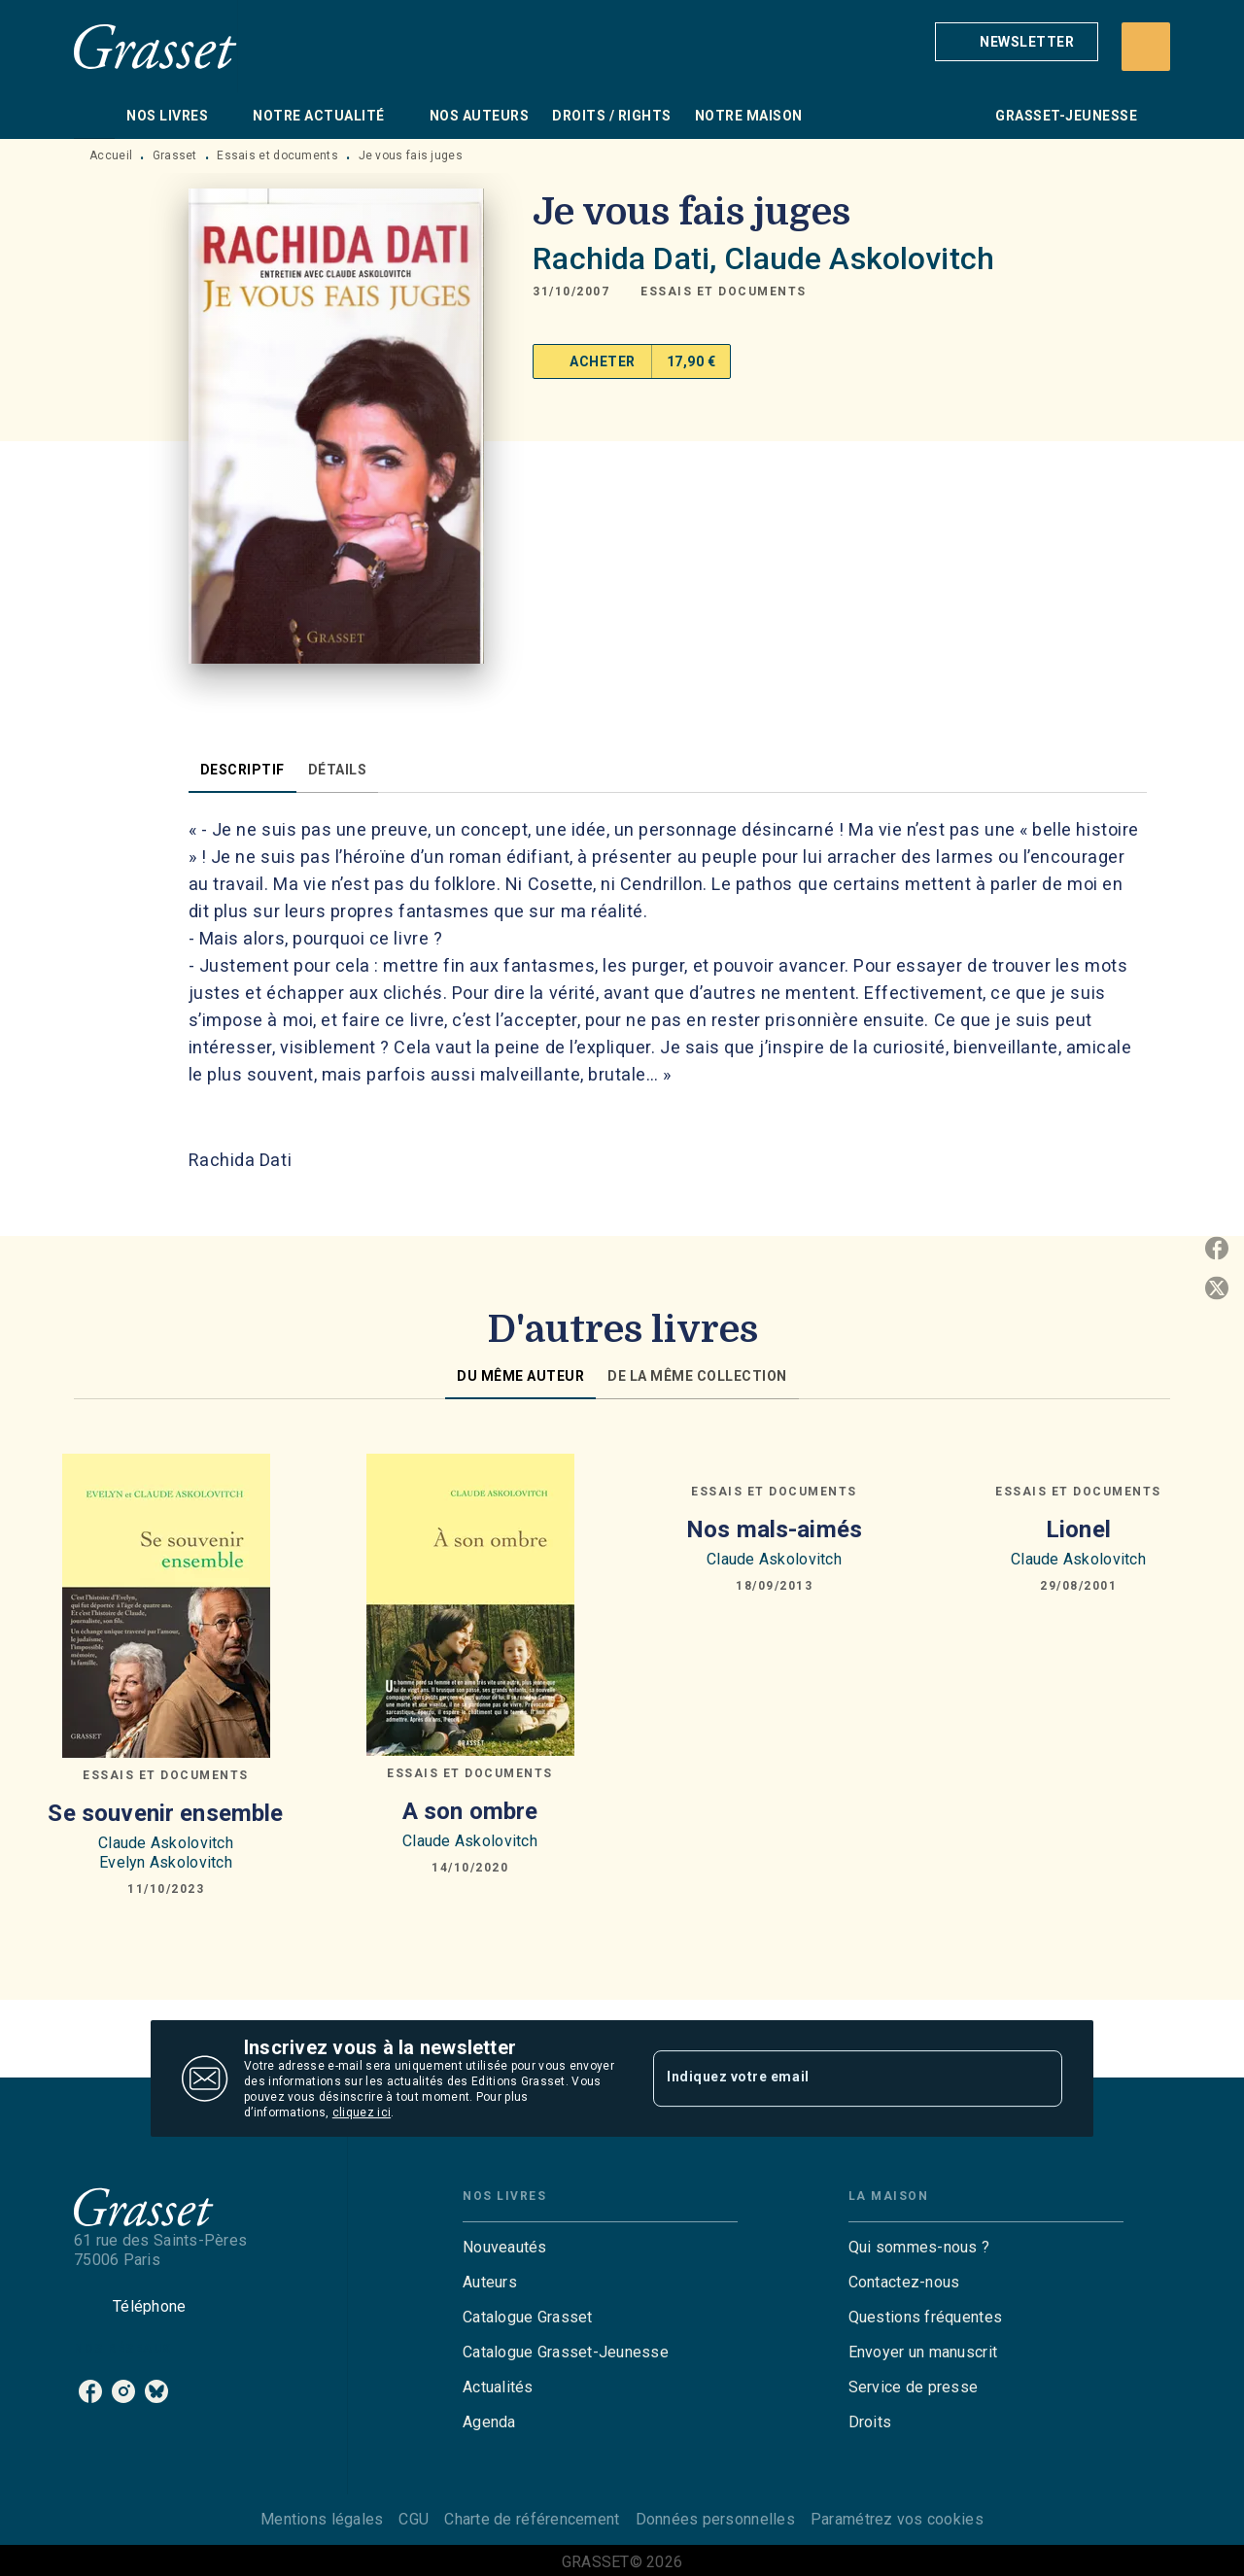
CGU (413, 2519)
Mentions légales (321, 2519)
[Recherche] (1146, 46)
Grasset (175, 155)
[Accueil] (155, 46)
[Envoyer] (1039, 2078)
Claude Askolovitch (859, 258)
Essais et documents (277, 155)
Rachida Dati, (628, 258)
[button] (1016, 41)
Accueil (110, 155)
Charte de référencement (531, 2519)
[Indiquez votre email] (833, 2078)
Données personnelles (715, 2519)
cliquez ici (361, 2112)
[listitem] (90, 2391)
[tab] (94, 115)
